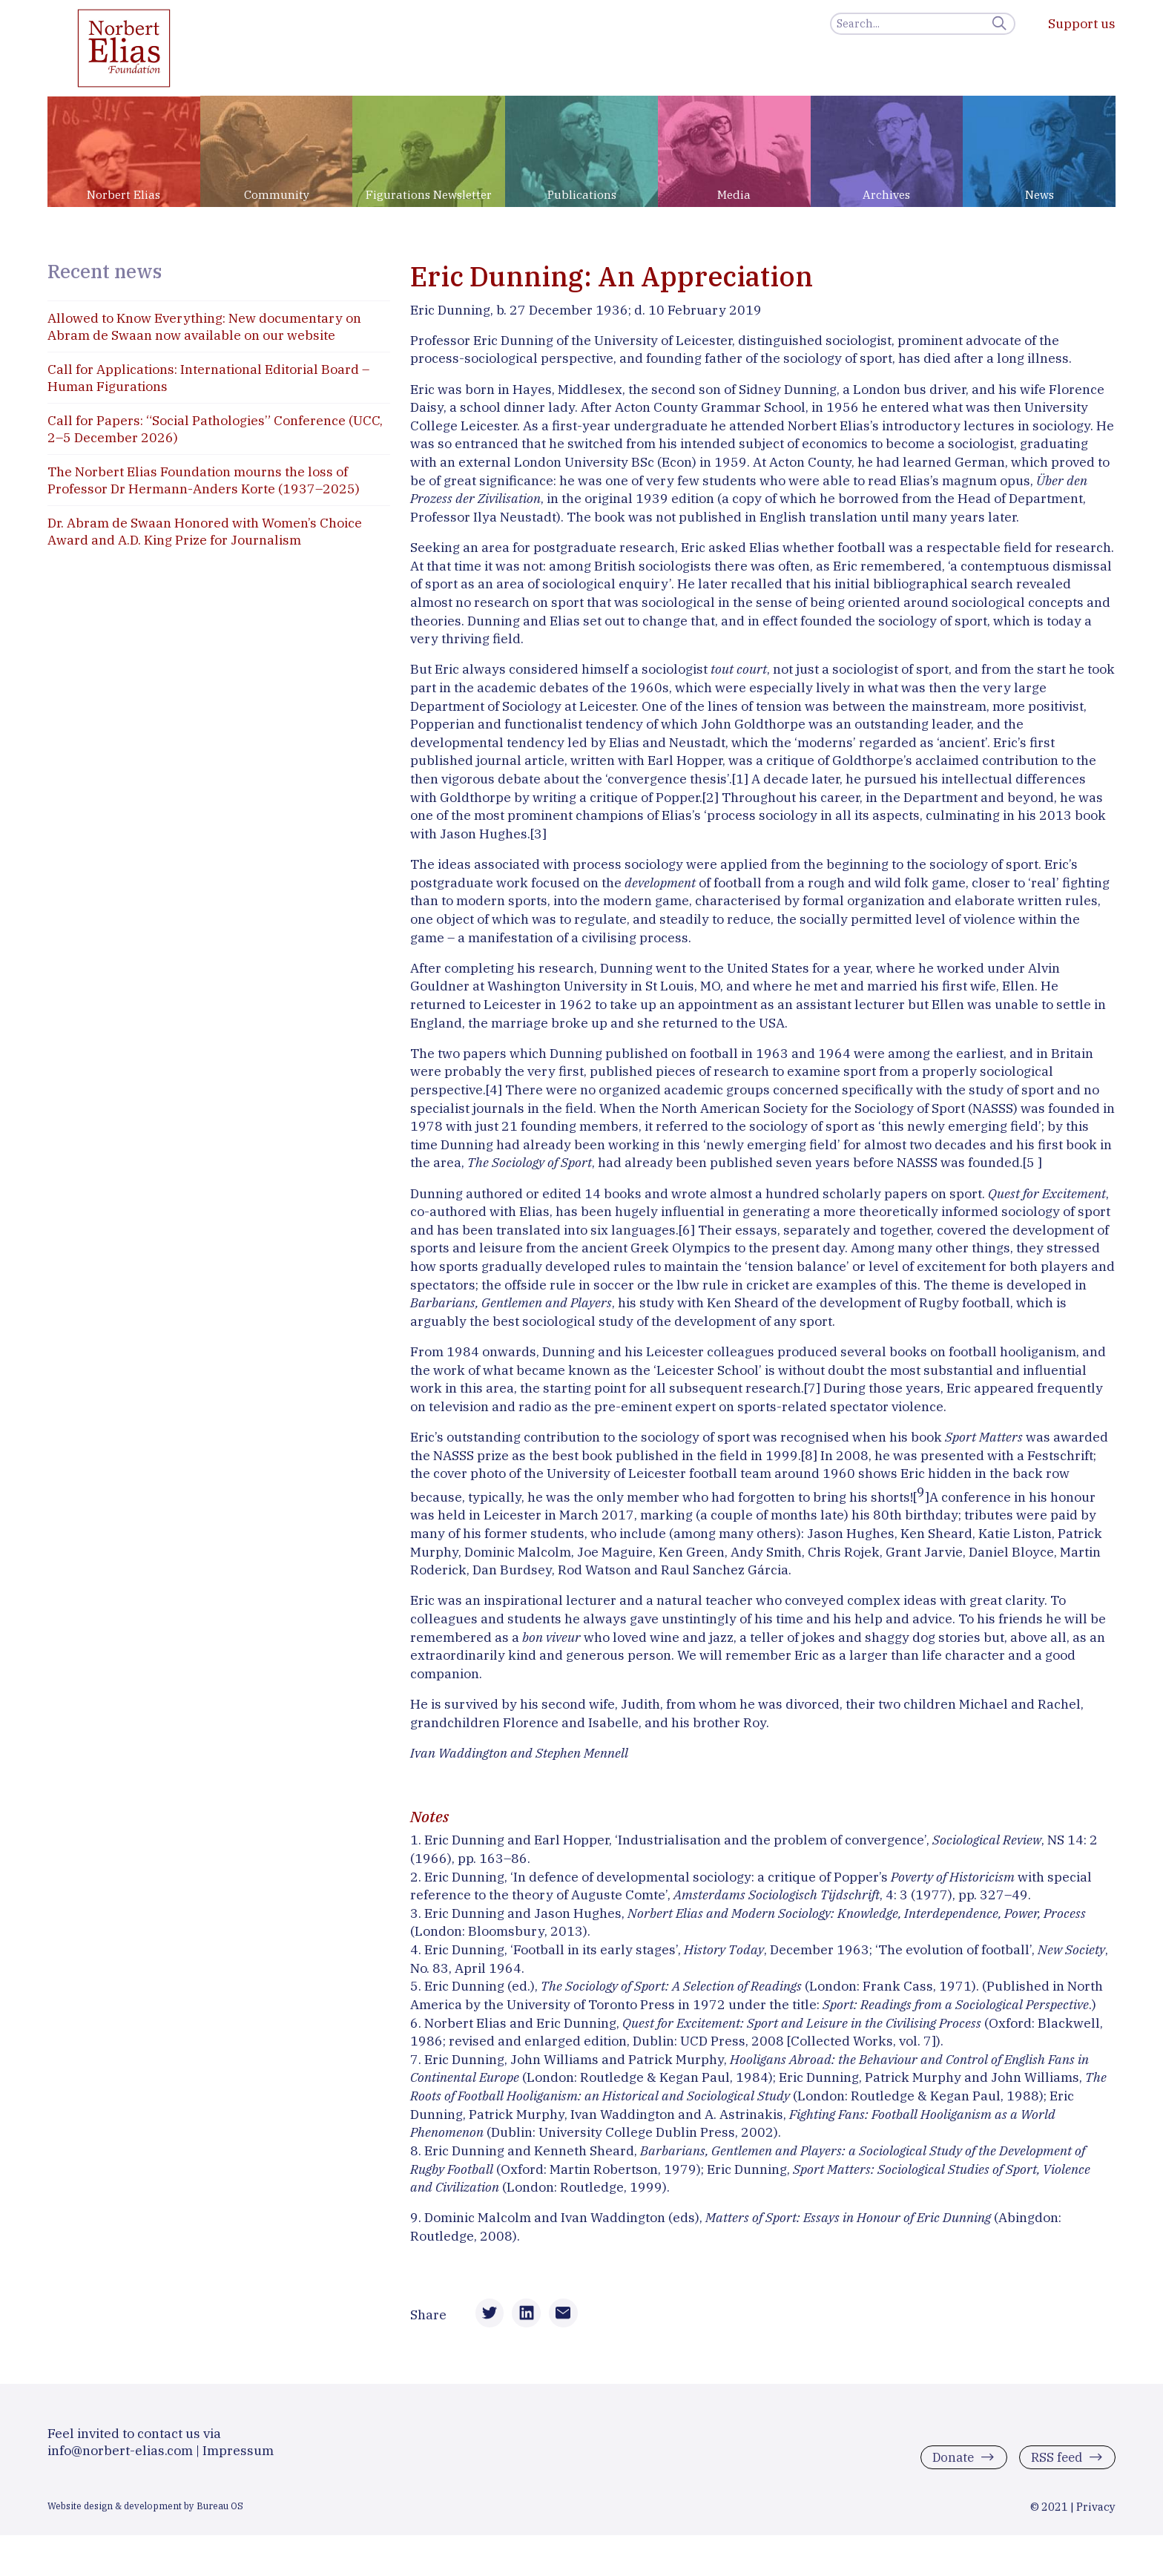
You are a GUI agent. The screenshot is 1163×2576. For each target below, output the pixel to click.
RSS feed (1055, 2465)
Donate (948, 2465)
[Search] (922, 24)
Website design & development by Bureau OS (145, 2514)
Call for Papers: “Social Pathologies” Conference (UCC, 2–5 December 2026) (215, 429)
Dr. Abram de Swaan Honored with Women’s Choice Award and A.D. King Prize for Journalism (204, 531)
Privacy (1096, 2515)
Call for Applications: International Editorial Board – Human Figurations (208, 378)
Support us (1082, 23)
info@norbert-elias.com (120, 2459)
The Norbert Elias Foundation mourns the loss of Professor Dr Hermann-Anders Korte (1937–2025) (203, 480)
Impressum (238, 2459)
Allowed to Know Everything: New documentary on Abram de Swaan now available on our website (204, 326)
